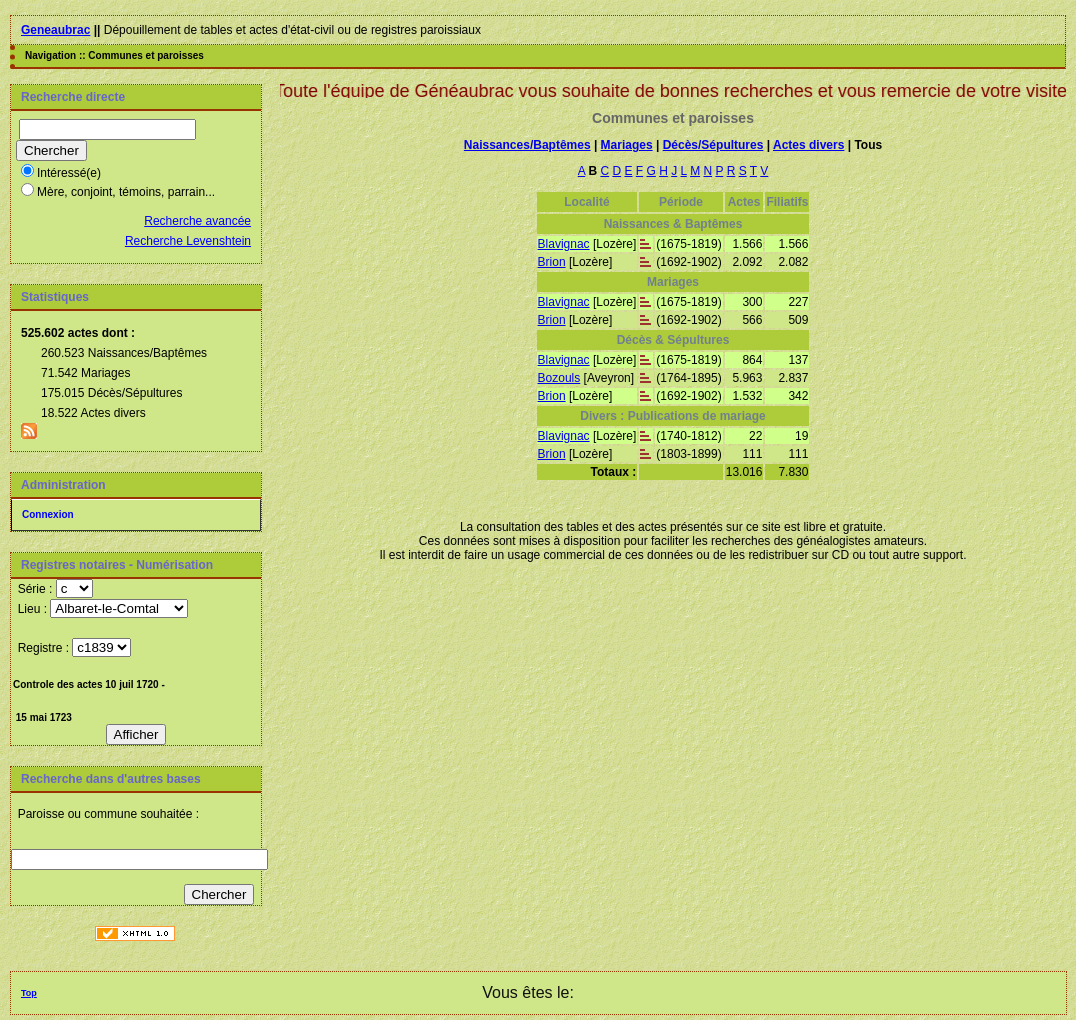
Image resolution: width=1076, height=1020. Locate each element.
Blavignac (564, 244)
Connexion (48, 514)
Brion (552, 262)
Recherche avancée (197, 221)
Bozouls (559, 378)
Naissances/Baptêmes (527, 145)
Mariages (627, 145)
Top (29, 993)
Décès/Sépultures (713, 145)
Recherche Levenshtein (188, 241)
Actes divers (808, 145)
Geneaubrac (55, 30)
